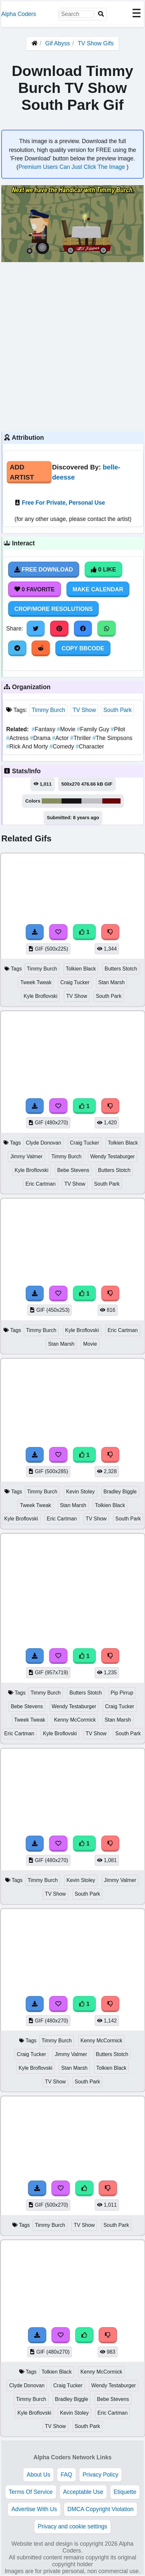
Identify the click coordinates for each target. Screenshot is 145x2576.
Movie (67, 729)
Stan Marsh (111, 982)
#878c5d (52, 801)
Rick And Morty (28, 746)
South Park (117, 710)
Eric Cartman (40, 1184)
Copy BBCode (83, 648)
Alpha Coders (18, 14)
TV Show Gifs (95, 43)
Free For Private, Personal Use (63, 502)
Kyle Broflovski (40, 996)
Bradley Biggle (120, 1491)
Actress (18, 738)
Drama (41, 738)
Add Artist (22, 472)
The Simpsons (112, 738)
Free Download (43, 569)
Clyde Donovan (43, 1143)
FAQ (66, 2474)
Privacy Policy (101, 2474)
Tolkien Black (81, 968)
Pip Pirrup (122, 1692)
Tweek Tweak (35, 982)
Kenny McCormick (75, 1720)
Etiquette (125, 2492)
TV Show (84, 710)
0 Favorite (34, 589)
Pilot (118, 729)
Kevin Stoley (80, 1491)
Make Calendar (98, 589)
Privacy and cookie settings (72, 2526)
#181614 (71, 801)
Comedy (63, 746)
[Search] (101, 14)
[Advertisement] (72, 346)
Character (90, 746)
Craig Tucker (75, 982)
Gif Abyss (57, 43)
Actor (61, 738)
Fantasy (44, 729)
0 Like (103, 569)
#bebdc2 (91, 801)
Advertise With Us (34, 2509)
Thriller (81, 738)
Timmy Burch (48, 710)
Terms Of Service (31, 2492)
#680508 (111, 801)
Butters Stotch (121, 968)
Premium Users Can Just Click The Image (72, 167)
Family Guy (94, 729)
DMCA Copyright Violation (100, 2509)
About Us (38, 2474)
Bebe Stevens (73, 1170)
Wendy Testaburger (112, 1156)
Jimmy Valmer (26, 1156)
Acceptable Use (83, 2492)
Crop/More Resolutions (53, 609)
